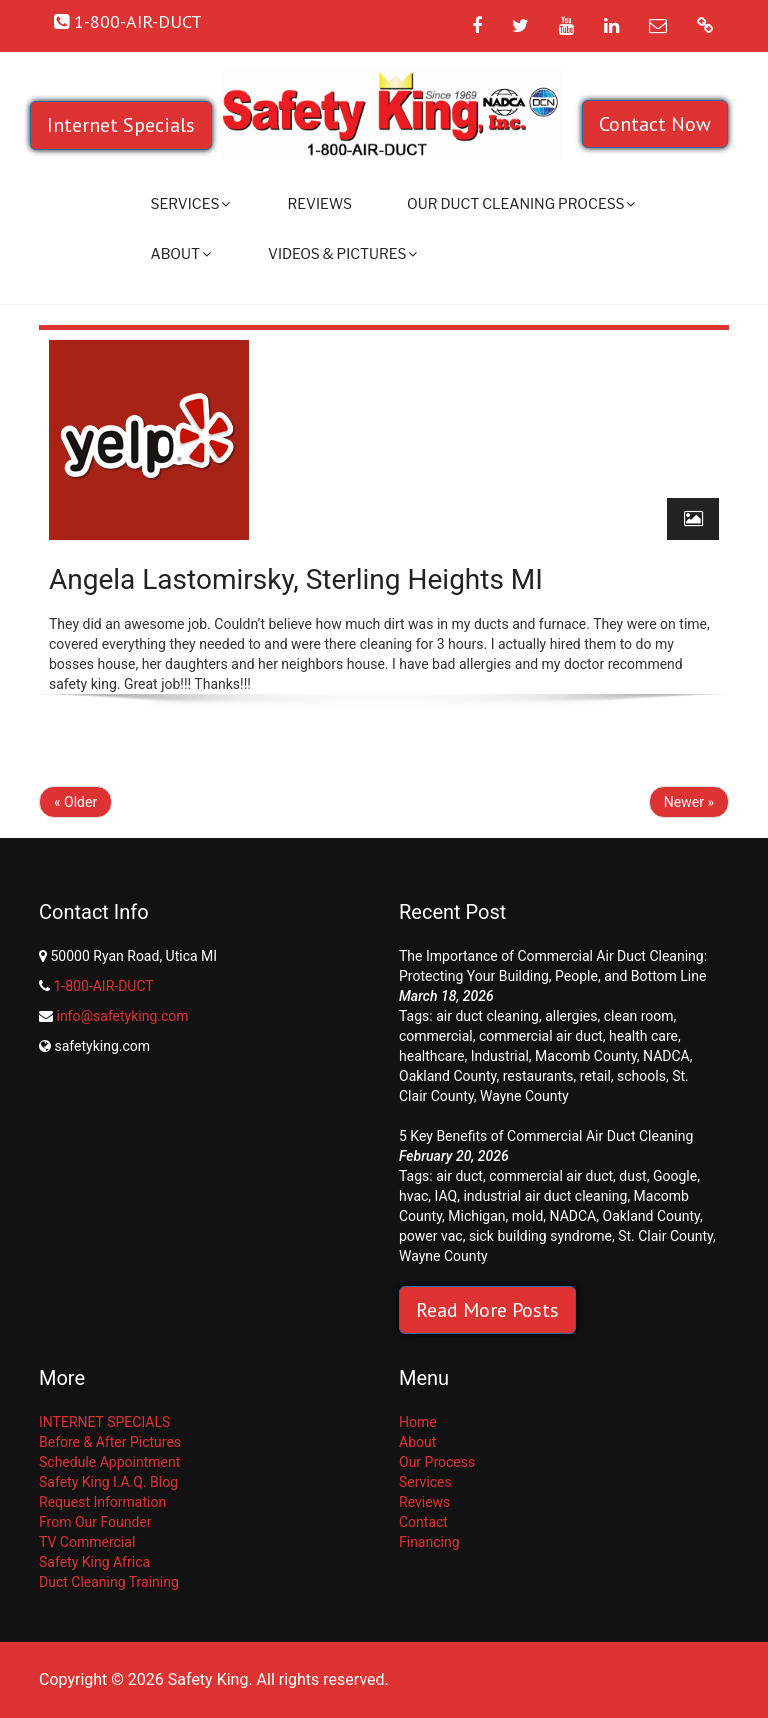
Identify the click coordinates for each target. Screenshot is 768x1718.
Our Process (437, 1462)
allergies (571, 1016)
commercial (436, 1036)
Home (418, 1422)
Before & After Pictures (110, 1442)
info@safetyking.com (122, 1016)
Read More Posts (487, 1310)
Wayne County (524, 1096)
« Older (75, 802)
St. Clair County (665, 1236)
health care (643, 1036)
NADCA (666, 1056)
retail (595, 1076)
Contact (423, 1522)
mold (528, 1216)
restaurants (538, 1076)
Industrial (500, 1056)
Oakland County (447, 1076)
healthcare (431, 1056)
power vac (431, 1236)
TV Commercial (87, 1542)
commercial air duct (541, 1036)
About (181, 253)
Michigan (476, 1216)
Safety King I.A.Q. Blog (108, 1482)
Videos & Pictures (342, 253)
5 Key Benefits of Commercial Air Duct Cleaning (546, 1136)
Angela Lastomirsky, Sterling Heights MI (296, 579)
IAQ (446, 1196)
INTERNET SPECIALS (104, 1422)
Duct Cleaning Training (109, 1582)
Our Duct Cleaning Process (521, 203)
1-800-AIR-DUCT (103, 986)
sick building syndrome (540, 1236)
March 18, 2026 (446, 996)
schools (641, 1076)
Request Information (102, 1502)
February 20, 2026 (454, 1156)
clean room (639, 1016)
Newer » (689, 802)
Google (675, 1176)
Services (191, 203)
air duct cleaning (487, 1016)
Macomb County (586, 1056)
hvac (413, 1196)
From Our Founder (95, 1522)
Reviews (319, 203)
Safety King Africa (94, 1562)
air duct (459, 1176)
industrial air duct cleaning (545, 1196)
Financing (429, 1542)
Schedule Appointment (109, 1462)
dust (632, 1176)
